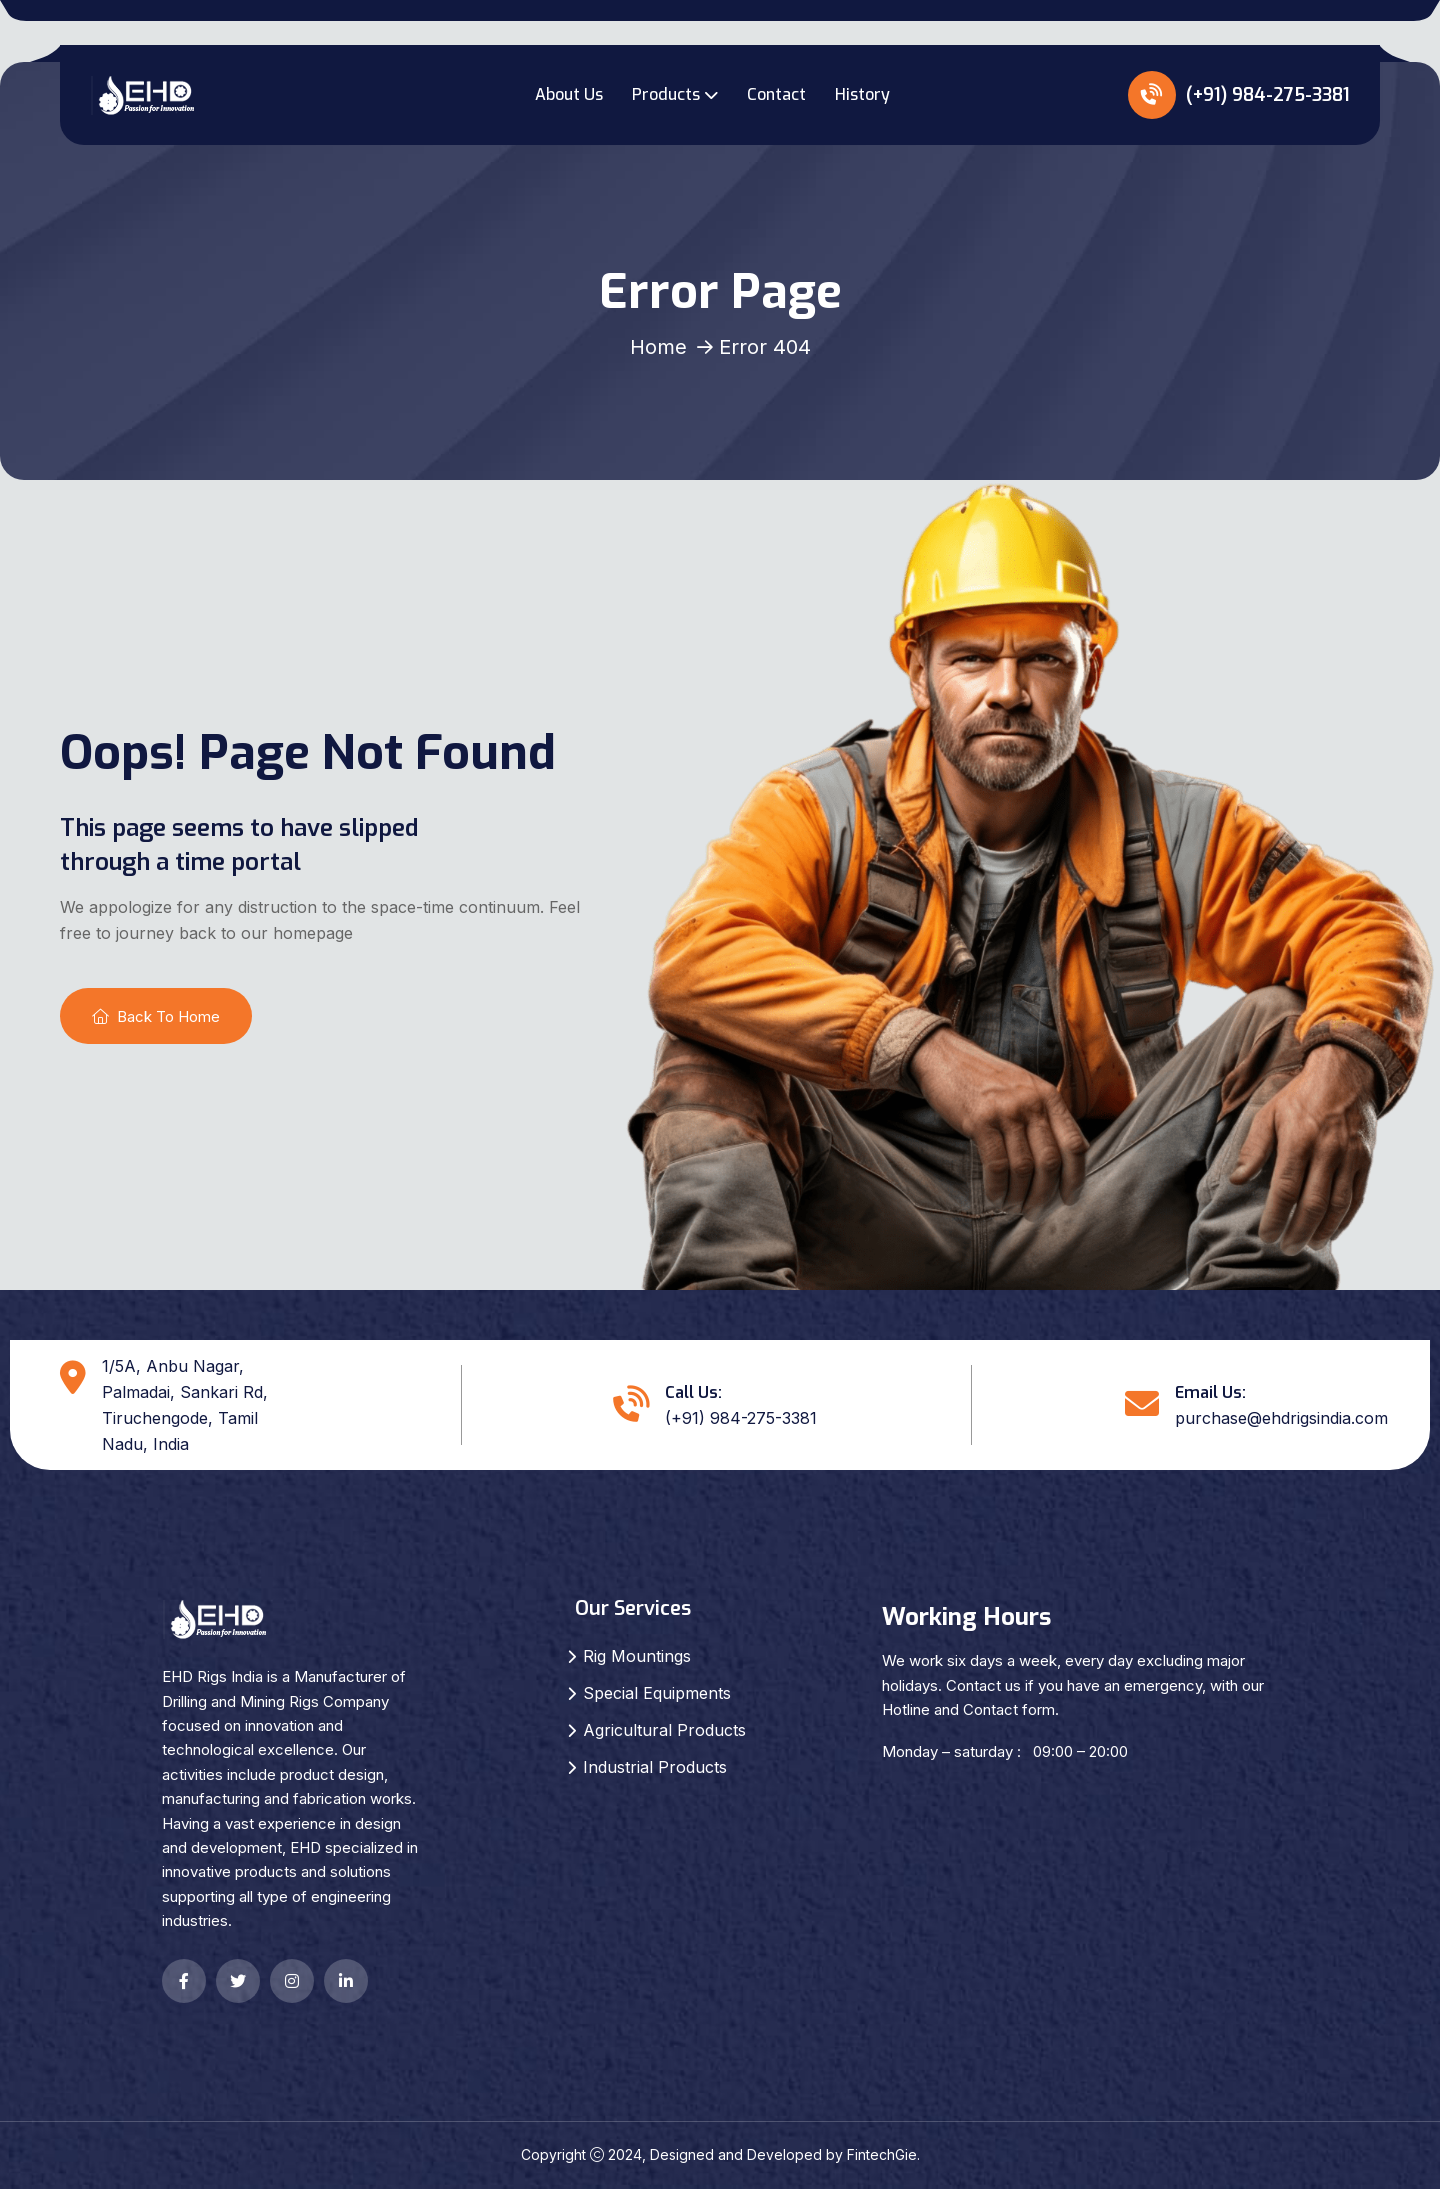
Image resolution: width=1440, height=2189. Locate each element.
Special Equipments (657, 1693)
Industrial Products (655, 1767)
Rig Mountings (637, 1656)
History (862, 94)
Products (666, 94)
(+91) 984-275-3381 (1239, 95)
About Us (569, 94)
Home (658, 347)
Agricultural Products (664, 1730)
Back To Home (156, 1016)
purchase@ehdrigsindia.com (1281, 1418)
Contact (776, 94)
